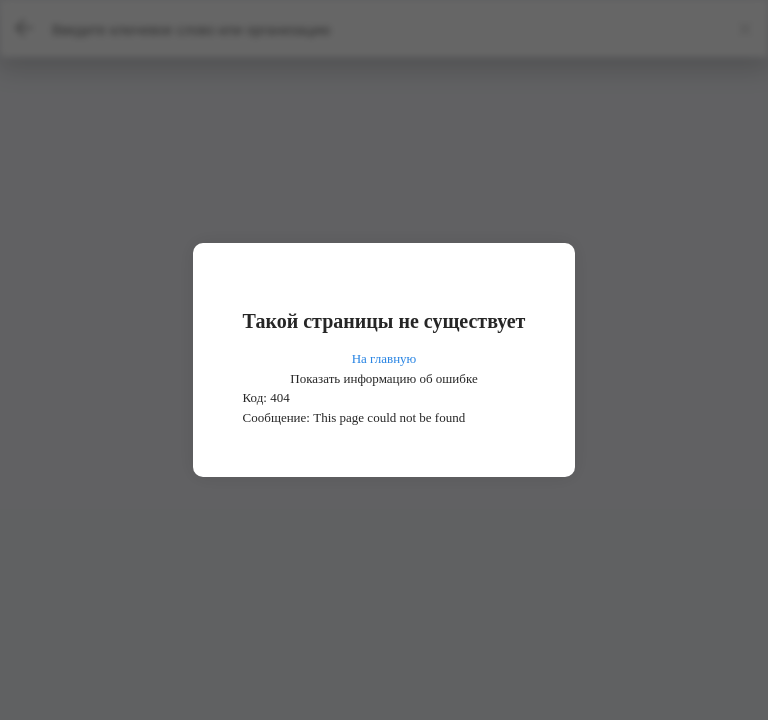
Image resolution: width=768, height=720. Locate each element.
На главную (384, 358)
